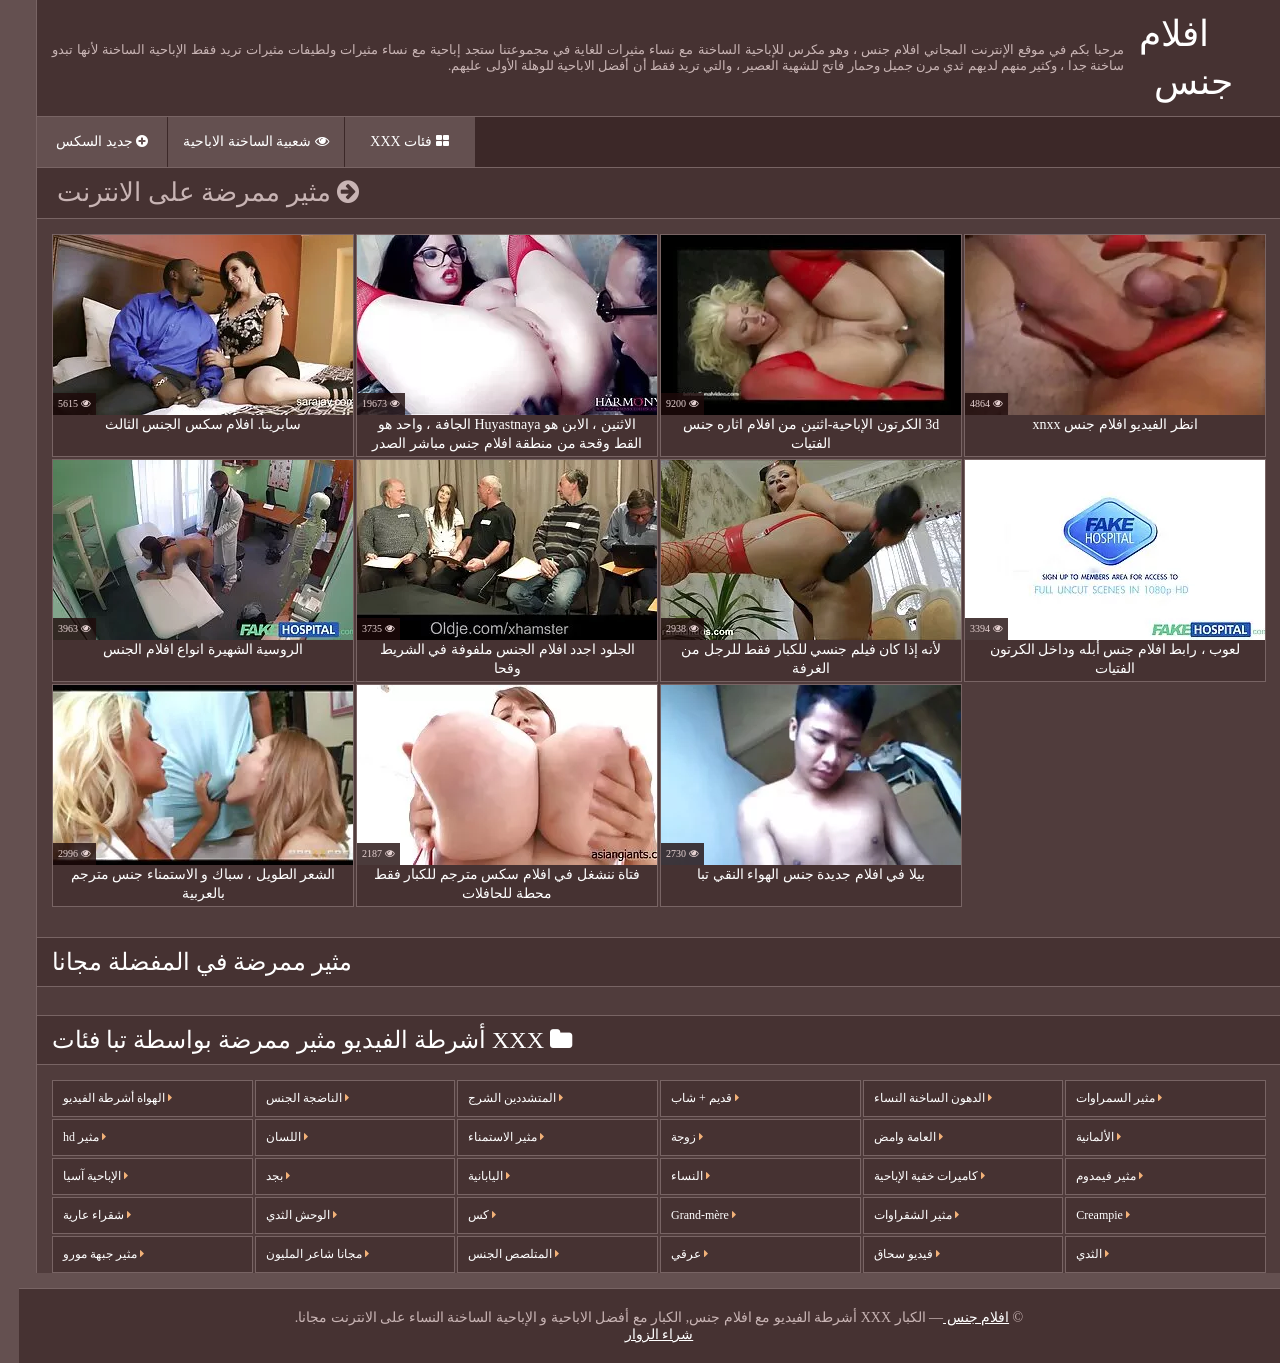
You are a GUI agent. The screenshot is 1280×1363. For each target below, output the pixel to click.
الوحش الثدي (282, 1215)
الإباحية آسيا (76, 1176)
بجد (259, 1176)
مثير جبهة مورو (84, 1254)
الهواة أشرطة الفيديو (98, 1098)
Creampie (1084, 1215)
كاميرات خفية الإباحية (910, 1176)
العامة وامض (889, 1137)
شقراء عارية (78, 1215)
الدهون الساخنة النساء (914, 1098)
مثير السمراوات (1100, 1098)
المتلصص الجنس (494, 1254)
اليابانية (470, 1176)
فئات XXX (390, 141)
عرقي (670, 1254)
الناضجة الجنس (288, 1098)
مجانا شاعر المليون (298, 1254)
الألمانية (1079, 1137)
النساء (671, 1176)
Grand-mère (684, 1215)
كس (463, 1215)
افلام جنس (957, 1317)
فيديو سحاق (888, 1254)
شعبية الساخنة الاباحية (237, 141)
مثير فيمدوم (1090, 1176)
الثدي (1073, 1254)
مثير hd (65, 1137)
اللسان (268, 1137)
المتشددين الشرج (496, 1098)
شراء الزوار (640, 1334)
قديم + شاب (686, 1098)
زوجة (668, 1137)
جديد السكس (83, 141)
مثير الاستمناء (487, 1137)
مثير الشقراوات (897, 1215)
